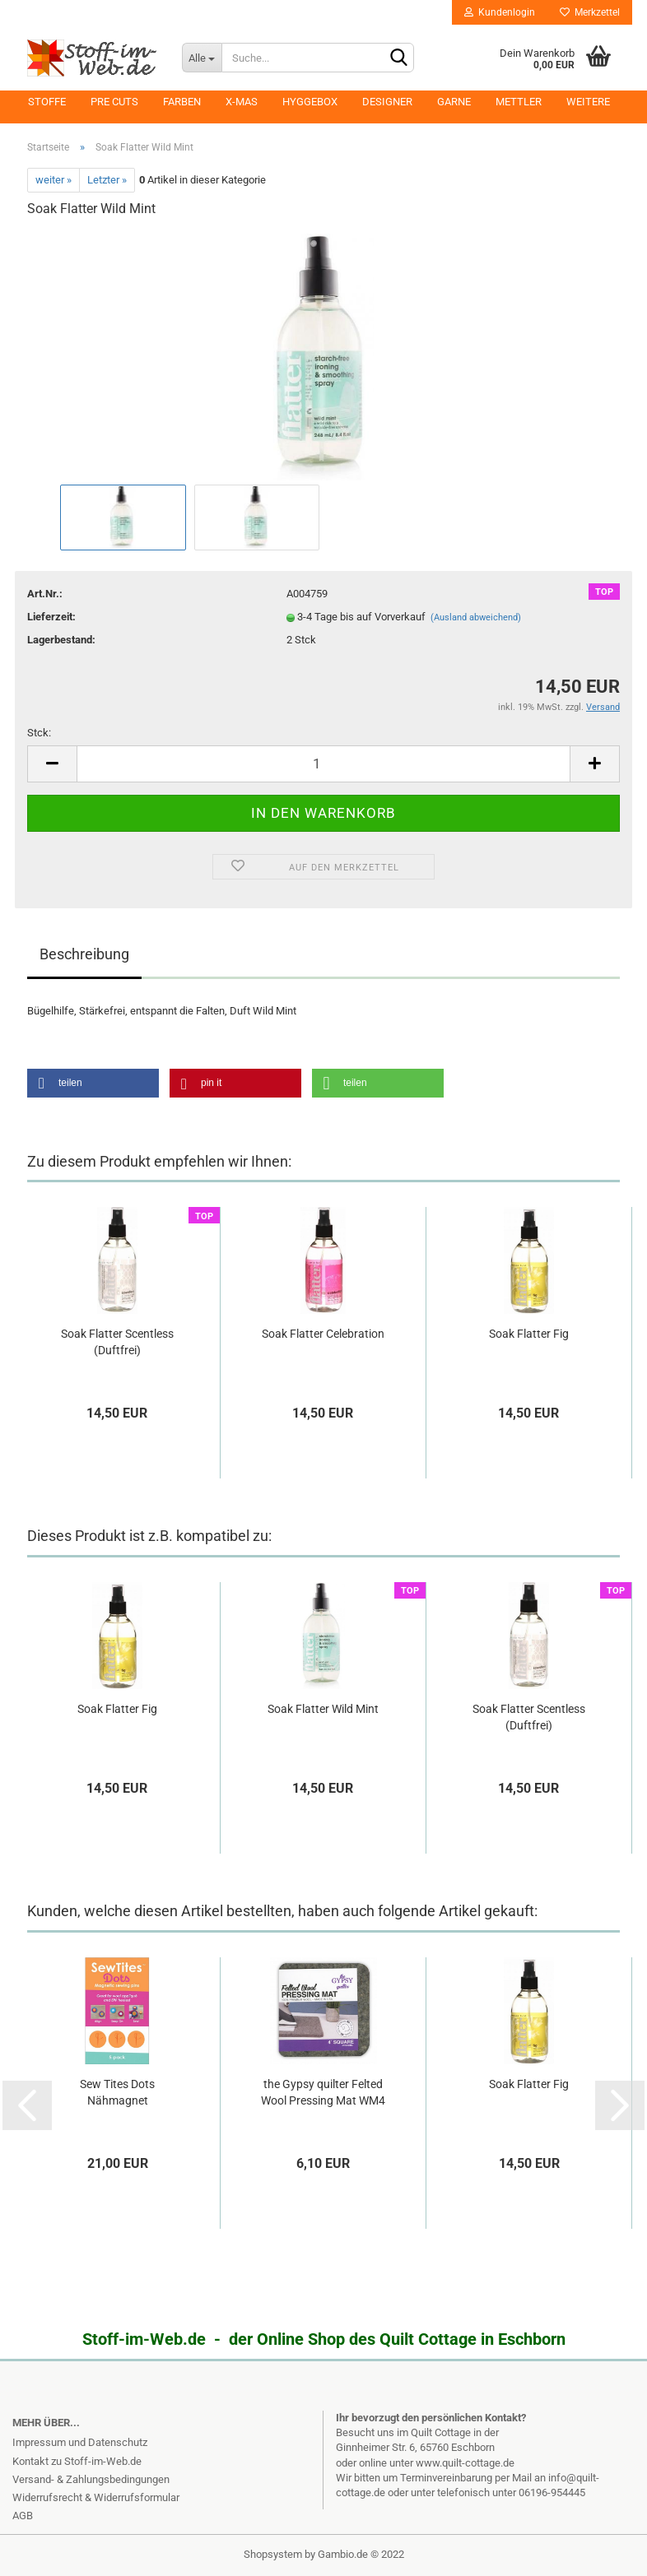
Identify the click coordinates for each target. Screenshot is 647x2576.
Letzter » (107, 180)
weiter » (53, 180)
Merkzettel (590, 12)
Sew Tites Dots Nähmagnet (117, 2092)
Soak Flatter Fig (529, 1333)
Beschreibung (84, 954)
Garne (454, 101)
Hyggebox (309, 101)
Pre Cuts (114, 101)
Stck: (39, 732)
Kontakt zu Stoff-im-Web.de (77, 2461)
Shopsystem (273, 2554)
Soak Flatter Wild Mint (323, 1708)
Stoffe (47, 101)
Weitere (588, 101)
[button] (93, 1083)
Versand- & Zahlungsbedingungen (91, 2479)
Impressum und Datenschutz (79, 2442)
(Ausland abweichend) (476, 617)
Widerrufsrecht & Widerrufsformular (95, 2497)
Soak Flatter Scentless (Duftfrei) (117, 1342)
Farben (182, 101)
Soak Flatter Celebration (323, 1333)
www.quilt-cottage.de (465, 2463)
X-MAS (242, 101)
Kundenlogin (499, 12)
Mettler (519, 101)
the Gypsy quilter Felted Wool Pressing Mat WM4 (323, 2092)
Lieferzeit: (51, 616)
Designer (387, 101)
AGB (22, 2515)
